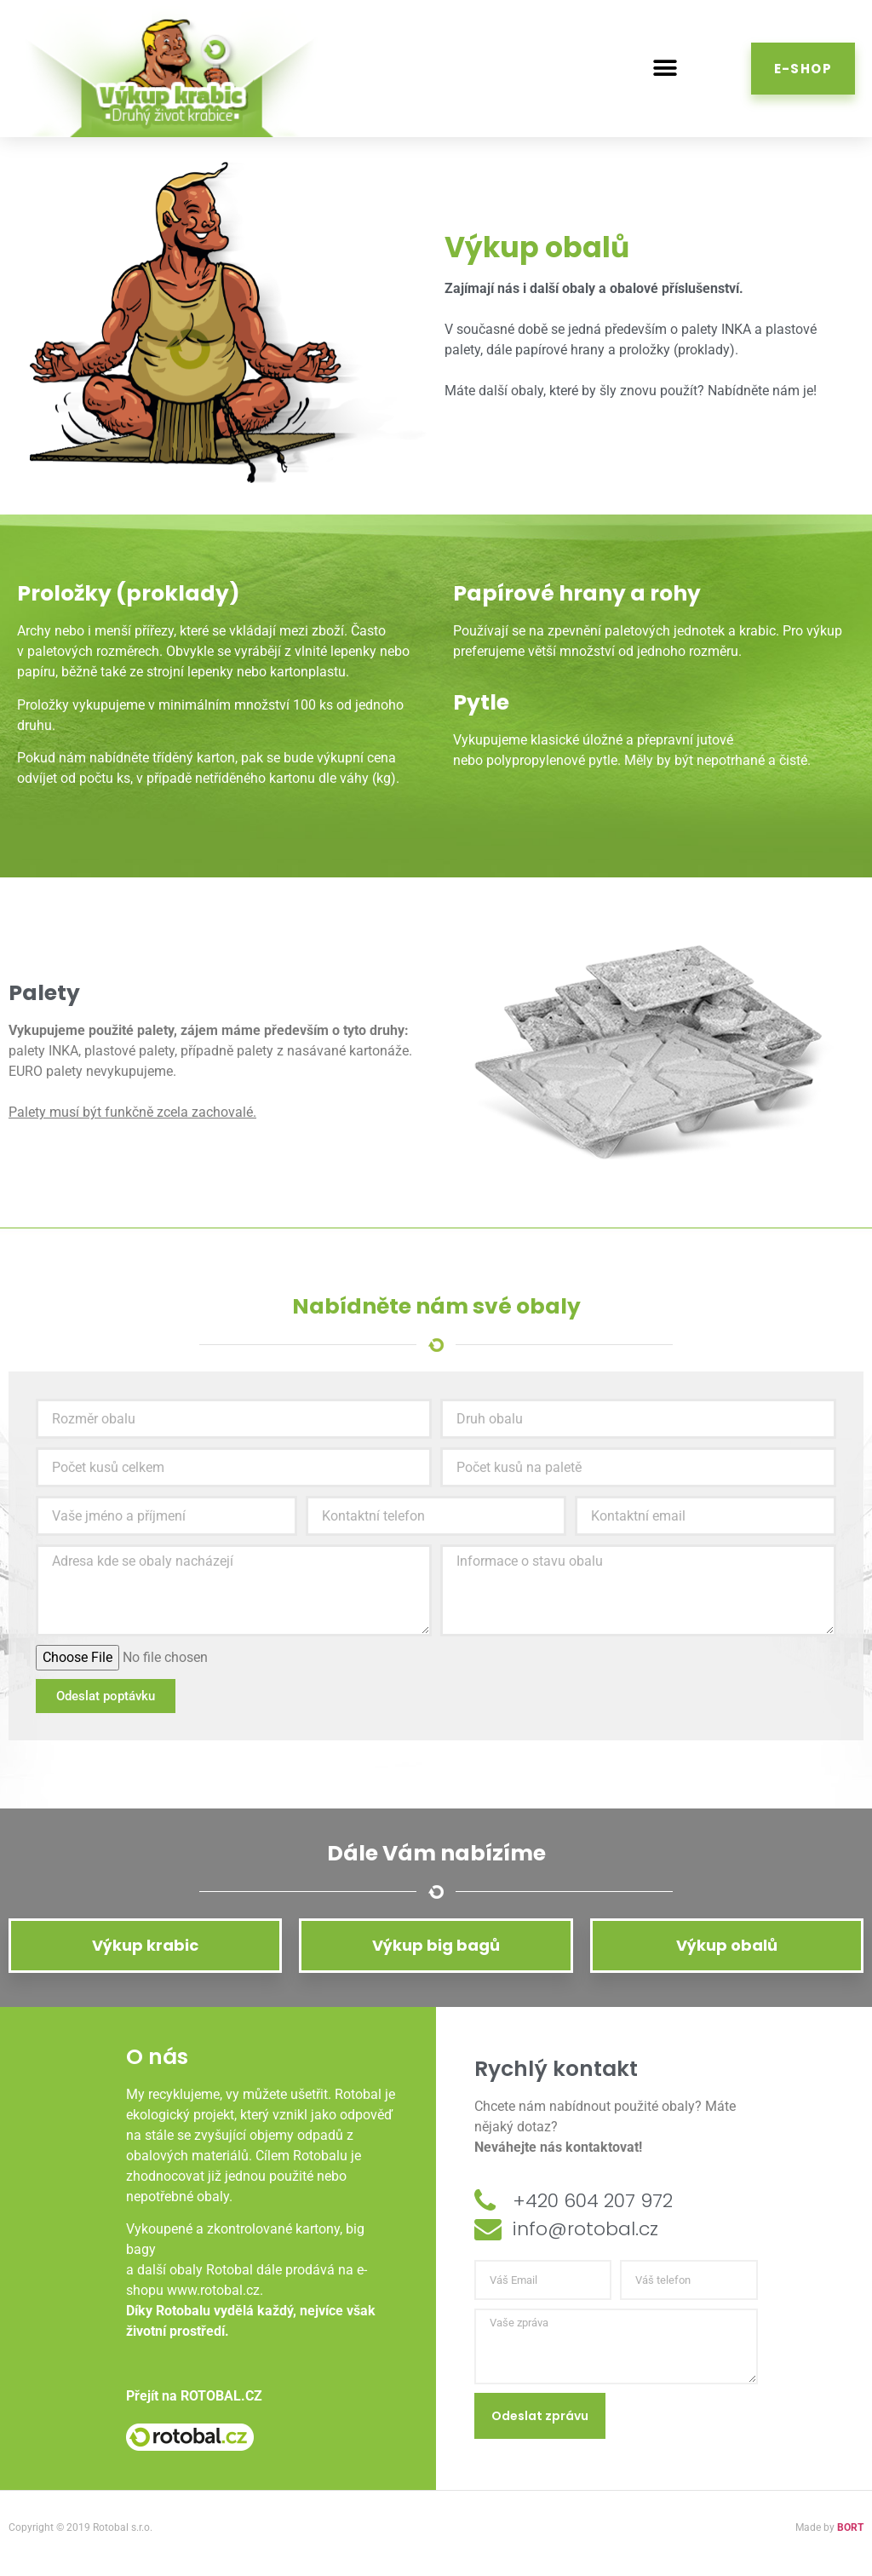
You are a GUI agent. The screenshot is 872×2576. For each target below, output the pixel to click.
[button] (664, 68)
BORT (850, 2527)
